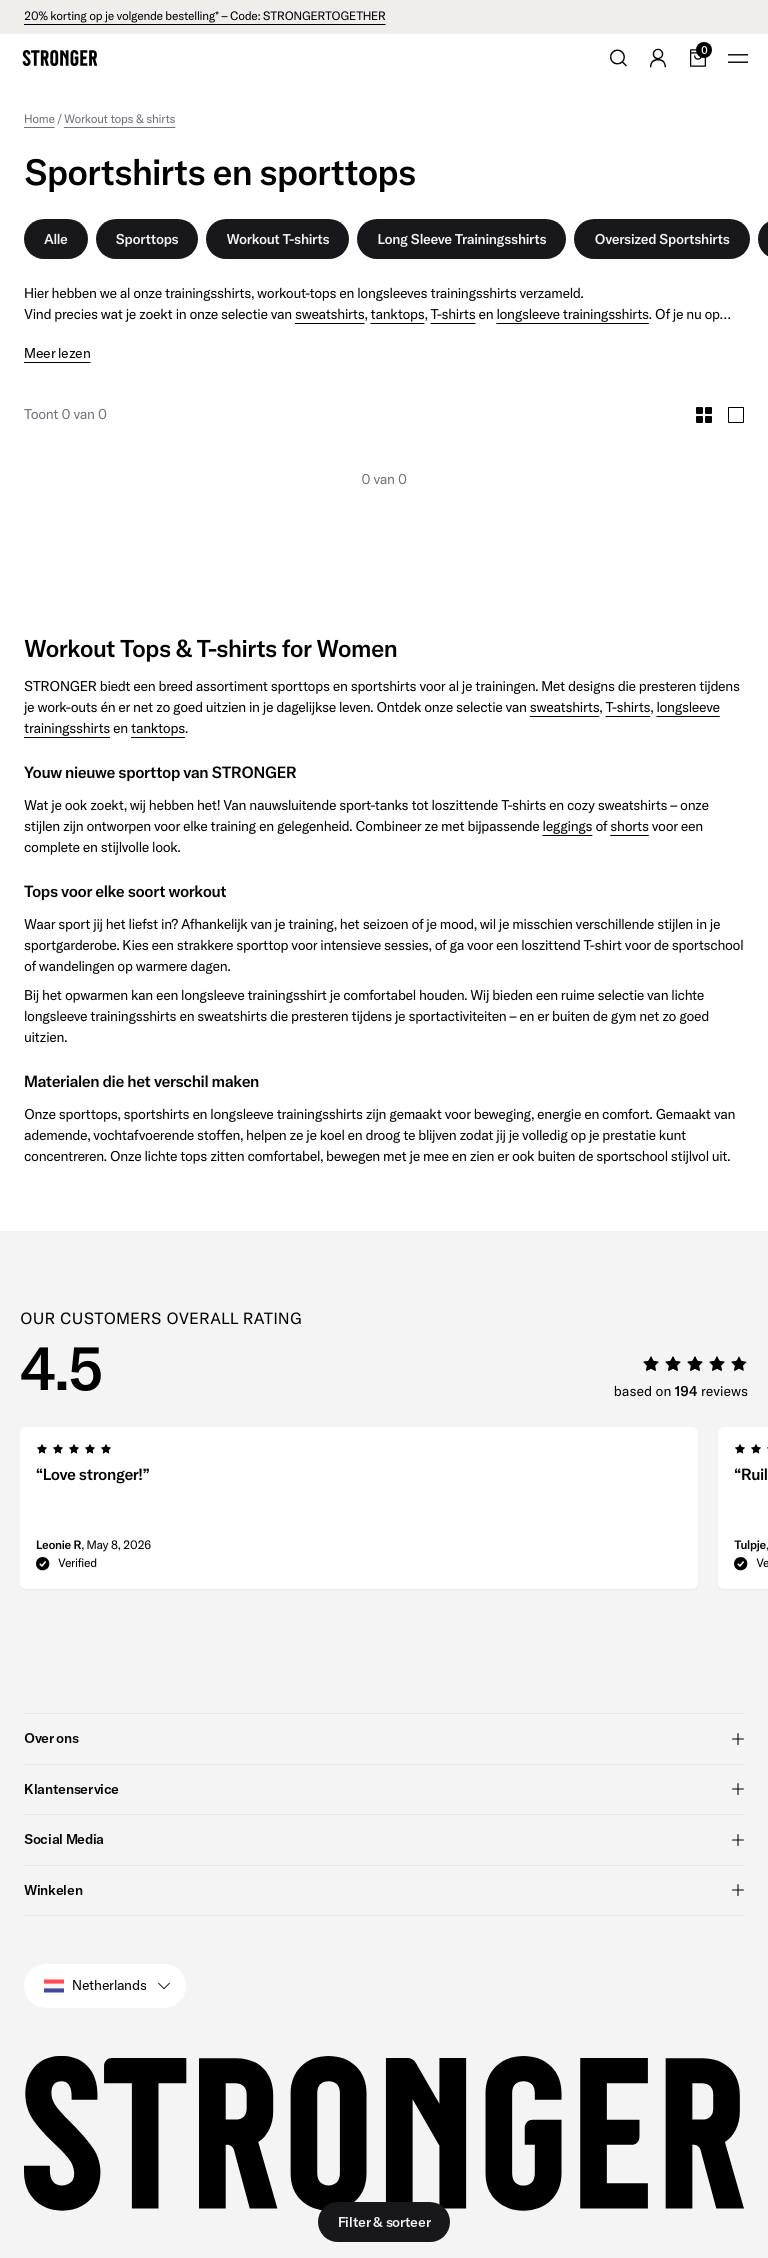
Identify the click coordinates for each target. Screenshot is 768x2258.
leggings (568, 826)
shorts (629, 826)
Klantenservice (384, 1788)
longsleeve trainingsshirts (572, 314)
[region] (394, 1514)
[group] (359, 1514)
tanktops (398, 314)
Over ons (384, 1738)
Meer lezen (57, 353)
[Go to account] (658, 58)
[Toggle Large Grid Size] (736, 415)
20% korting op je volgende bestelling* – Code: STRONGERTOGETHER (205, 16)
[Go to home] (60, 58)
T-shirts (453, 314)
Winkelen (384, 1889)
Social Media (384, 1839)
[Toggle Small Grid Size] (704, 415)
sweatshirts (330, 314)
